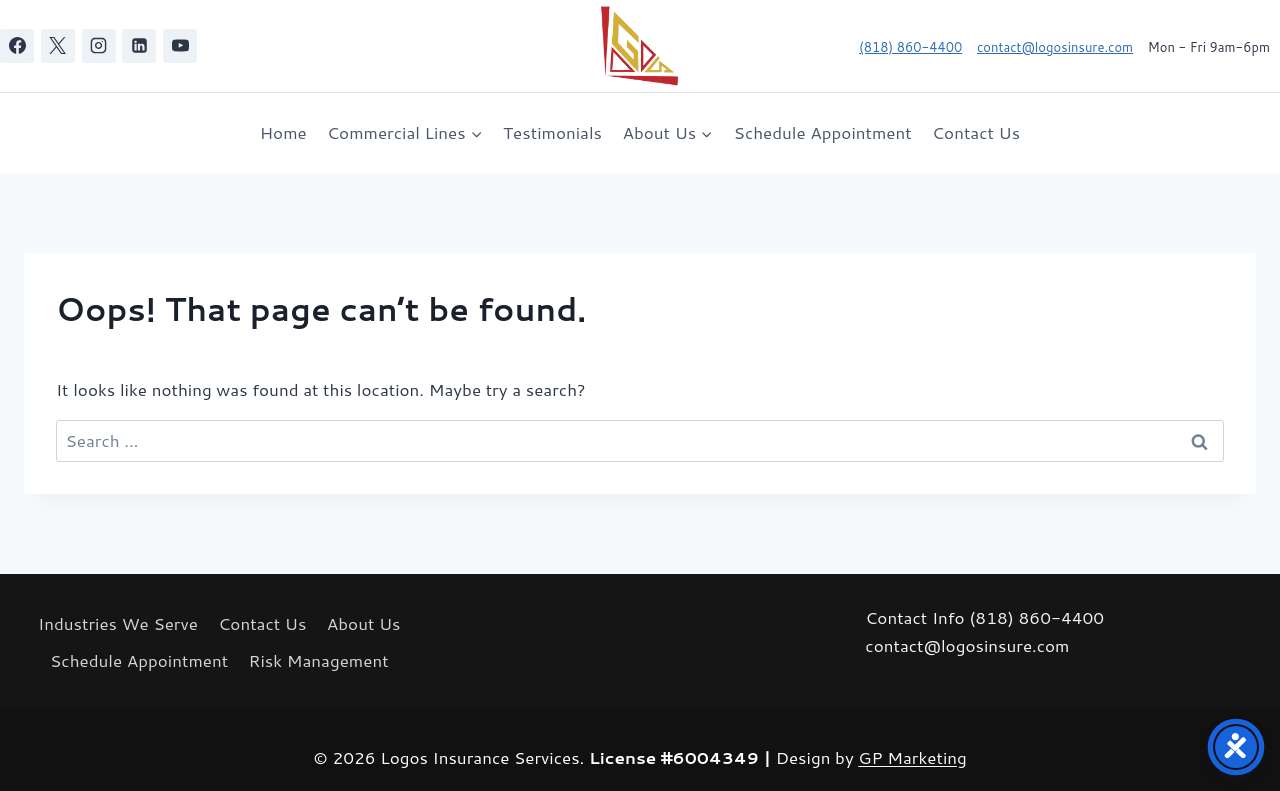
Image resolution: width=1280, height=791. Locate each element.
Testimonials (552, 132)
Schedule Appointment (823, 132)
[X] (58, 46)
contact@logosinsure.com (1055, 47)
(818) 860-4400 (910, 47)
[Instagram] (99, 46)
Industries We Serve (118, 623)
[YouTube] (180, 46)
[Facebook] (17, 46)
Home (283, 132)
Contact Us (976, 132)
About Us (364, 623)
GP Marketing (912, 757)
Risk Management (319, 660)
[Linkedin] (139, 46)
